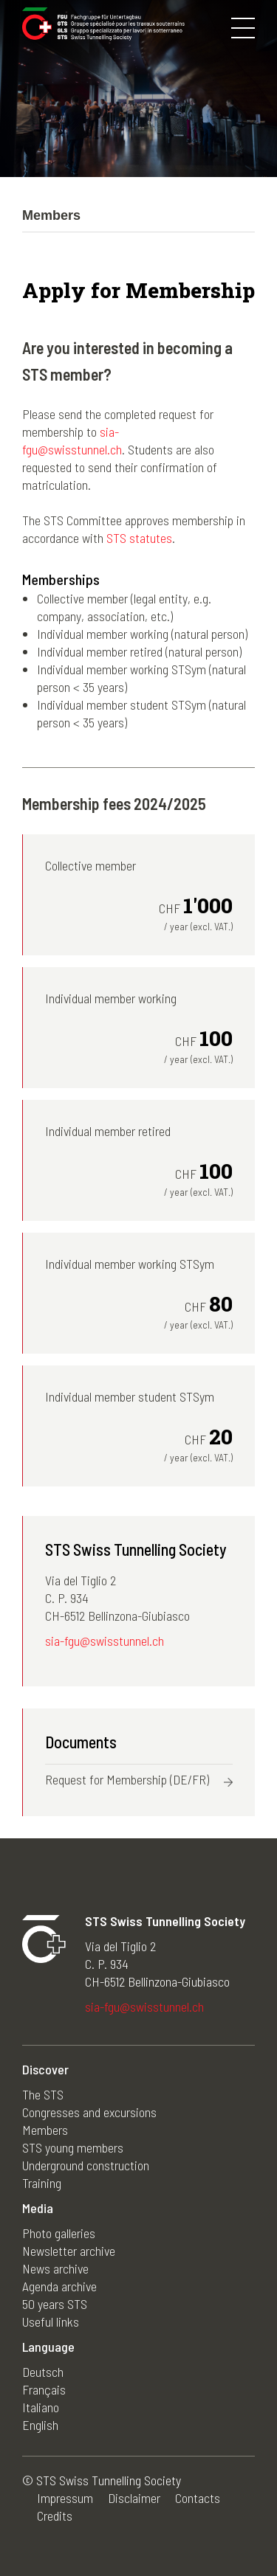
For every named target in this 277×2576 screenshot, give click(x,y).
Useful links (50, 2321)
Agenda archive (59, 2286)
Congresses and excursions (89, 2112)
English (40, 2425)
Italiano (40, 2407)
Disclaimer (134, 2498)
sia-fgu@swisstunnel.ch (104, 1640)
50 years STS (54, 2304)
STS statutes (139, 538)
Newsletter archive (68, 2251)
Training (41, 2183)
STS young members (72, 2147)
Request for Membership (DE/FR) (127, 1779)
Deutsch (43, 2372)
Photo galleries (58, 2233)
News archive (55, 2268)
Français (44, 2389)
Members (45, 2130)
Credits (54, 2515)
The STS (43, 2094)
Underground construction (85, 2165)
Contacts (197, 2498)
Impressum (65, 2498)
